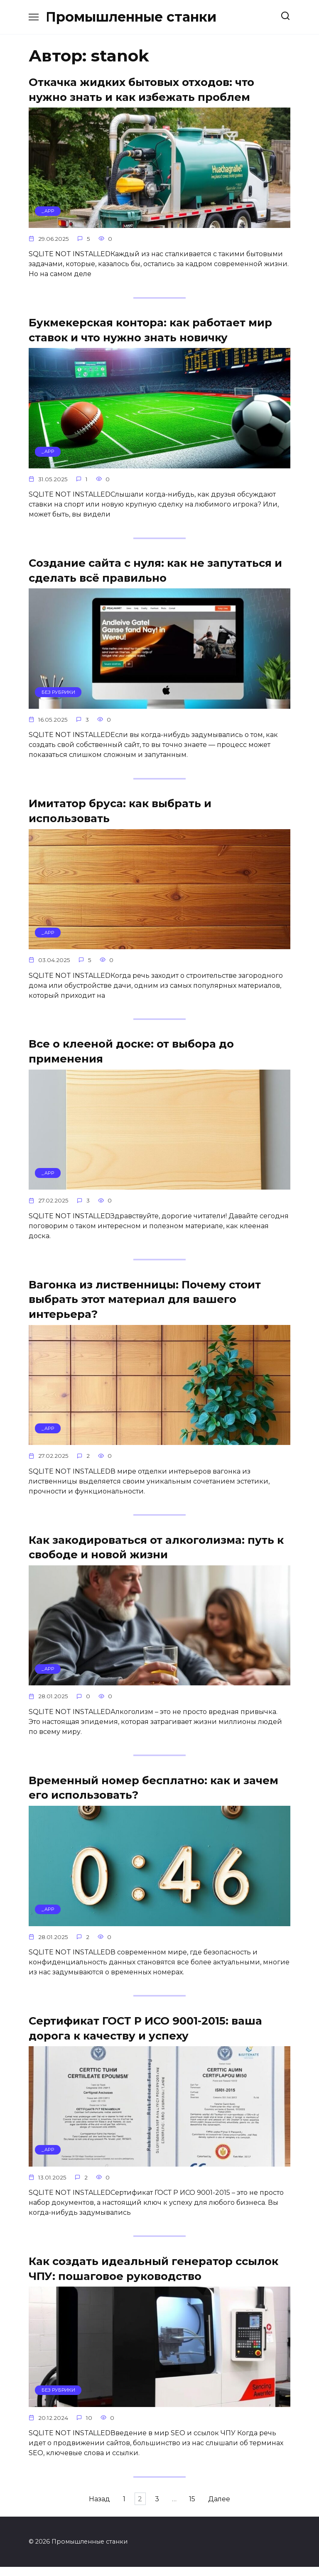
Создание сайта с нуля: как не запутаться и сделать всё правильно (155, 572)
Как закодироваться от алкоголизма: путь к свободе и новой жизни (156, 1552)
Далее (238, 2508)
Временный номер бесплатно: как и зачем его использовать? (153, 1793)
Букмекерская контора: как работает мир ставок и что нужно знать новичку (150, 331)
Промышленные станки (130, 17)
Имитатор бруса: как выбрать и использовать (120, 813)
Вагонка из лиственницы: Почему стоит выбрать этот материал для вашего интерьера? (145, 1303)
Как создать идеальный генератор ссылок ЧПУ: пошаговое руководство (153, 2276)
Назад (80, 2508)
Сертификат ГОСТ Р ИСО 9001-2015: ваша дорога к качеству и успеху (145, 2035)
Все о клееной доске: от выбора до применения (131, 1055)
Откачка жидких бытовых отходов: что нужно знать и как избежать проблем (141, 89)
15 (204, 2508)
